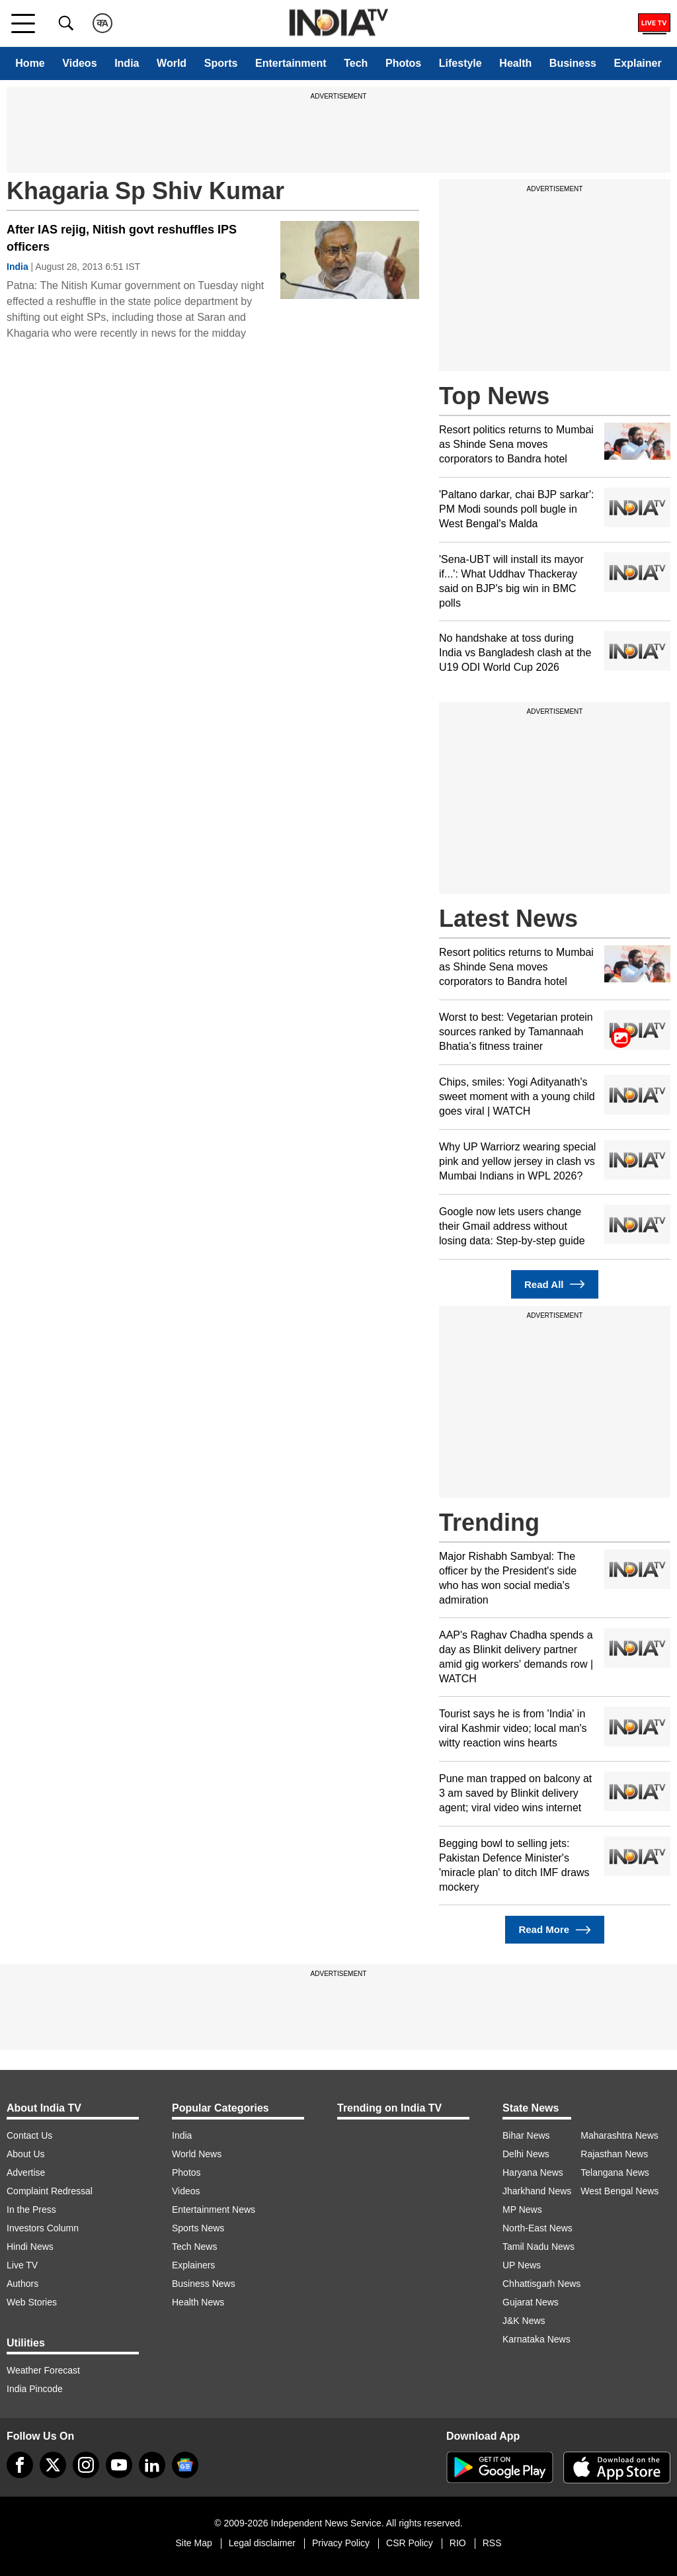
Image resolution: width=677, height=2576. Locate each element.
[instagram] (86, 2465)
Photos (403, 63)
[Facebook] (20, 2465)
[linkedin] (152, 2465)
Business (572, 63)
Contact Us (29, 2135)
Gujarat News (530, 2302)
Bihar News (526, 2135)
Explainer (638, 63)
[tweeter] (53, 2465)
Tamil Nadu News (538, 2246)
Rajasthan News (614, 2154)
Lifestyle (460, 63)
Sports (221, 63)
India (126, 63)
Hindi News (30, 2246)
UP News (521, 2265)
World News (196, 2154)
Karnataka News (536, 2339)
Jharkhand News (536, 2191)
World (171, 63)
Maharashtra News (619, 2135)
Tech (356, 63)
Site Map (193, 2543)
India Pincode (35, 2388)
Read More (554, 1930)
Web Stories (32, 2302)
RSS (492, 2543)
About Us (26, 2154)
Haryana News (532, 2172)
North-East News (537, 2228)
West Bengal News (619, 2191)
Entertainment (291, 63)
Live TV (22, 2265)
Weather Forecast (43, 2370)
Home (29, 63)
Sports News (198, 2228)
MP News (522, 2209)
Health (515, 63)
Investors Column (43, 2228)
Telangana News (614, 2172)
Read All (554, 1284)
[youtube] (119, 2465)
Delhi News (525, 2154)
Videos (79, 63)
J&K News (523, 2320)
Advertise (26, 2172)
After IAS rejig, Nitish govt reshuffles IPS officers (122, 238)
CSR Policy (409, 2543)
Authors (22, 2283)
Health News (198, 2302)
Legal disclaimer (262, 2543)
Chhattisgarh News (541, 2283)
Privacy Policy (341, 2543)
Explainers (193, 2265)
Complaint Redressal (50, 2191)
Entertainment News (213, 2209)
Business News (203, 2283)
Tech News (194, 2246)
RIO (458, 2543)
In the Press (31, 2209)
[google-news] (185, 2465)
